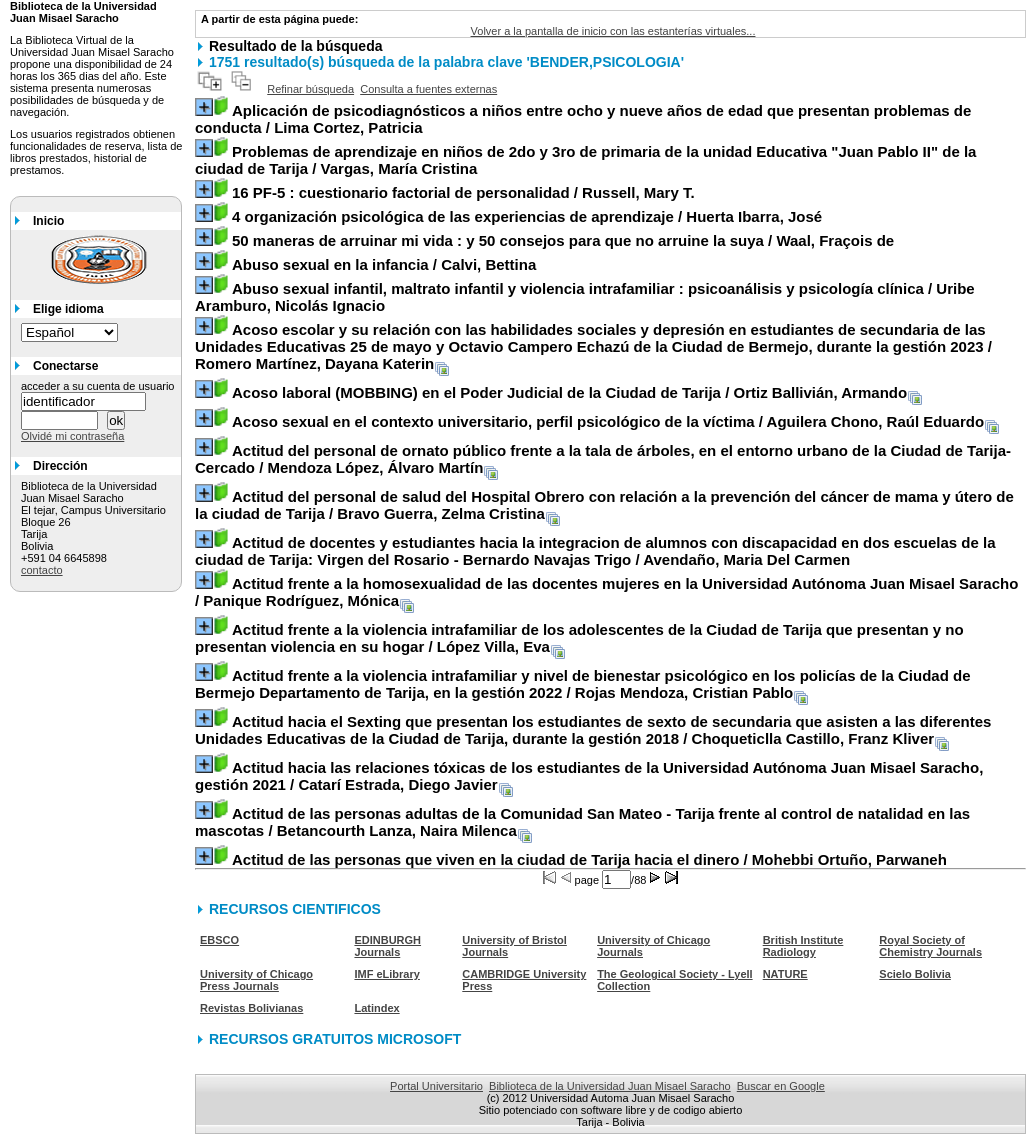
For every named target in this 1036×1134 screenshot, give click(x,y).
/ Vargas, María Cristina (585, 160)
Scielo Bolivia (915, 974)
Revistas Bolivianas (251, 1008)
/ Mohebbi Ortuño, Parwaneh (589, 859)
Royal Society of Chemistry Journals (930, 946)
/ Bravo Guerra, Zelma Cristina (604, 505)
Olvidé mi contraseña (72, 436)
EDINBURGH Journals (387, 946)
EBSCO (219, 940)
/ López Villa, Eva (579, 638)
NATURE (785, 974)
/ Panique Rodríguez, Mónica (606, 592)
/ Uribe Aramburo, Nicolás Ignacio (585, 297)
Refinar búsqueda (310, 89)
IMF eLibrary (386, 974)
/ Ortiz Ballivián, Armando (569, 392)
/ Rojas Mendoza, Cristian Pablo (583, 684)
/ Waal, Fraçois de (563, 240)
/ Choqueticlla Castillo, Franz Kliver (593, 730)
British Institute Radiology (803, 946)
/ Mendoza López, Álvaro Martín (603, 459)
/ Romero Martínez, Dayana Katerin (593, 346)
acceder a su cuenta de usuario (98, 386)
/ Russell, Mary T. (463, 192)
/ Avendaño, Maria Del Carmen (595, 551)
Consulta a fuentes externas (428, 89)
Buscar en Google (781, 1086)
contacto (42, 570)
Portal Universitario (436, 1086)
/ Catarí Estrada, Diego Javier (589, 776)
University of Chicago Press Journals (256, 980)
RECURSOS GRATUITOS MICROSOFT (335, 1039)
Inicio (48, 221)
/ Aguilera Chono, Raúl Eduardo (608, 421)
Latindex (376, 1008)
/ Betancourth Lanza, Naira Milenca (582, 822)
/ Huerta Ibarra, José (527, 216)
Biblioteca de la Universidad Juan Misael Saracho (610, 1086)
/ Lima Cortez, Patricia (583, 119)
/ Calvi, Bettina (384, 264)
